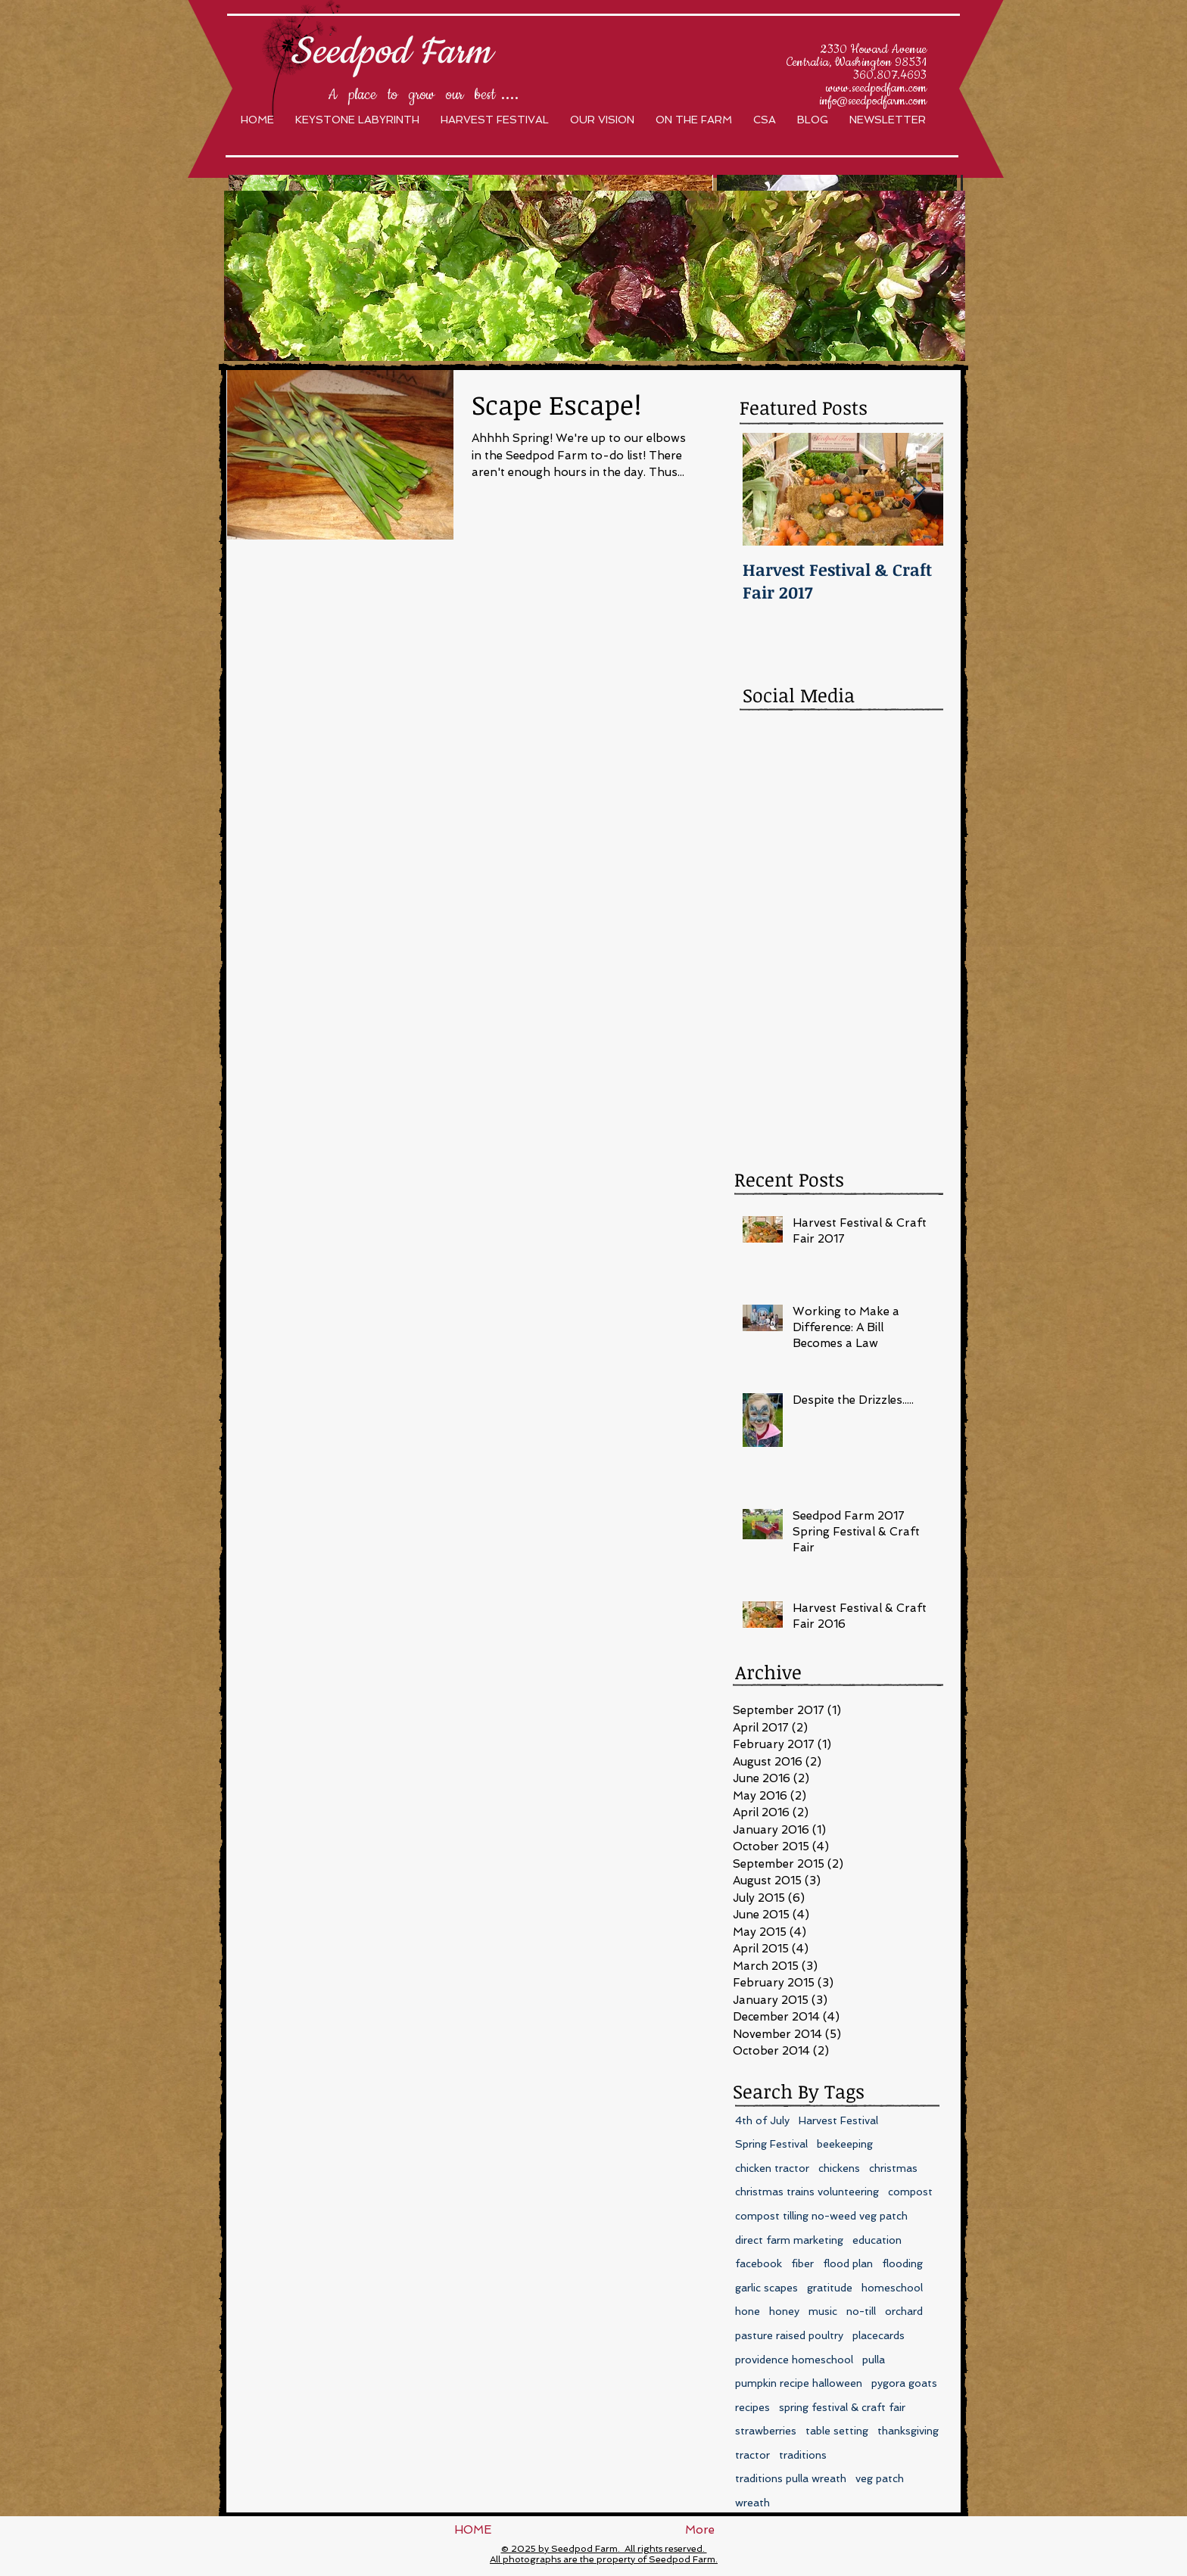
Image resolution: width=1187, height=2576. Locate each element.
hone (747, 2311)
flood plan (848, 2263)
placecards (878, 2335)
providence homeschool (794, 2360)
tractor (752, 2455)
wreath (752, 2503)
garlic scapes (766, 2288)
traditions (803, 2455)
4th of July (762, 2120)
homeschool (892, 2288)
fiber (802, 2263)
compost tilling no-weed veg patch (821, 2216)
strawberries (765, 2431)
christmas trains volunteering (807, 2192)
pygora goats (904, 2383)
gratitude (829, 2288)
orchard (904, 2311)
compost (910, 2192)
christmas (893, 2168)
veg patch (879, 2478)
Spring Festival (771, 2144)
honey (784, 2311)
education (877, 2240)
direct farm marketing (789, 2240)
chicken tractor (772, 2168)
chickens (839, 2168)
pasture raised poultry (789, 2335)
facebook (758, 2263)
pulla (873, 2360)
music (822, 2311)
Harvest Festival (838, 2120)
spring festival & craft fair (842, 2407)
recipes (752, 2407)
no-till (861, 2311)
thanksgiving (908, 2431)
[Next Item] (919, 489)
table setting (836, 2431)
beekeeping (845, 2144)
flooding (902, 2263)
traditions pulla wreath (790, 2478)
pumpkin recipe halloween (798, 2383)
